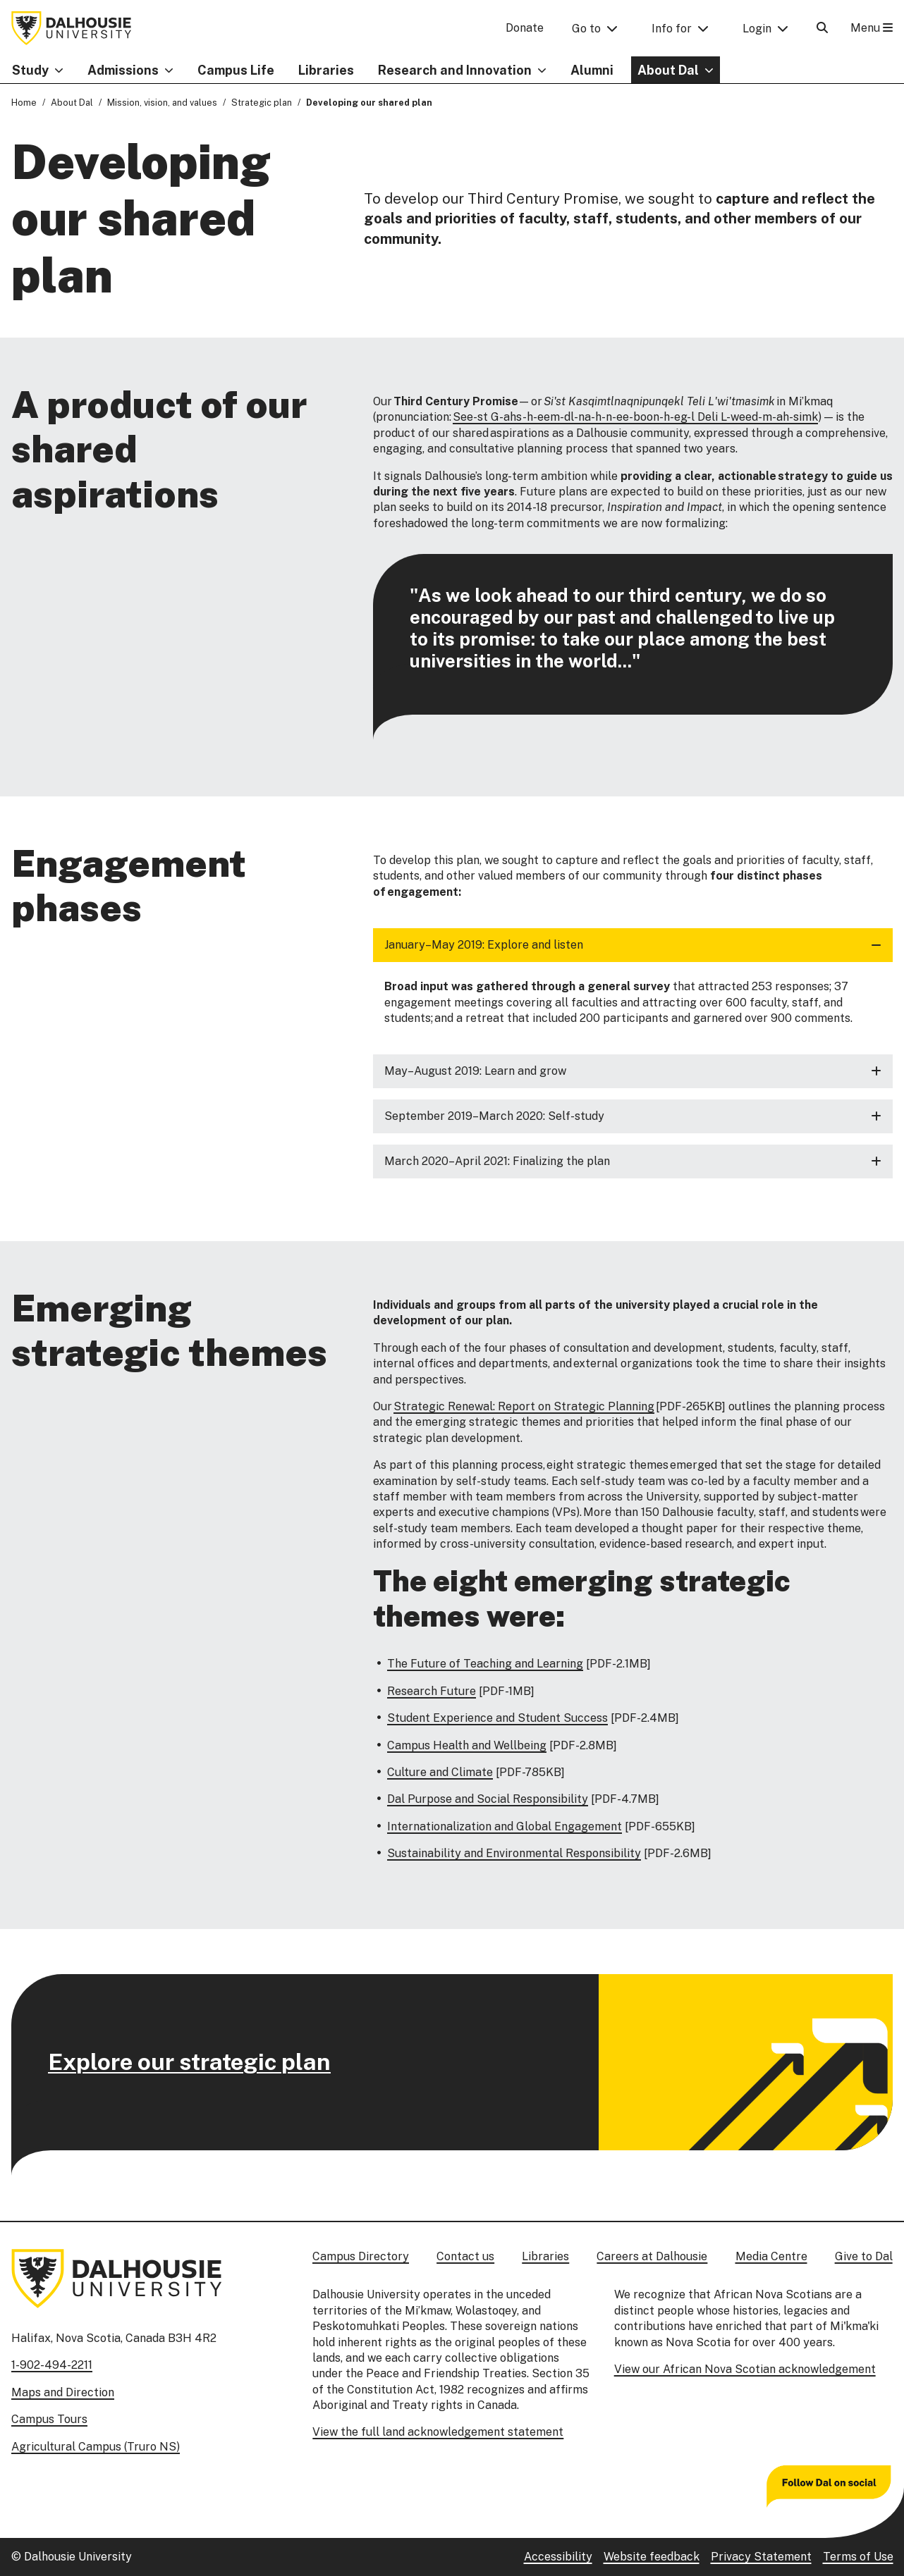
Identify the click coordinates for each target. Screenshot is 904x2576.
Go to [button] (586, 28)
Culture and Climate (440, 1772)
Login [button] (757, 28)
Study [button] (30, 70)
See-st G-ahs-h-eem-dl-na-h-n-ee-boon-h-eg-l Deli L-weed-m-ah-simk (635, 417)
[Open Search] (822, 28)
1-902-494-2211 (51, 2365)
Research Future (431, 1691)
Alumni (591, 70)
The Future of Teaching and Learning (485, 1663)
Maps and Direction (62, 2392)
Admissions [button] (123, 70)
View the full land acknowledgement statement (437, 2432)
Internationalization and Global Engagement (504, 1826)
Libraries (326, 70)
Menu (871, 28)
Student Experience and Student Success (497, 1718)
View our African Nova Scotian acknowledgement (745, 2369)
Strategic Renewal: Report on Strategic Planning (523, 1406)
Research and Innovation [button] (455, 70)
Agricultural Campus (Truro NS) (95, 2446)
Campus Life (235, 70)
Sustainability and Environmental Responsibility (514, 1853)
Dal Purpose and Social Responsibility (487, 1799)
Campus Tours (49, 2419)
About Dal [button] (668, 70)
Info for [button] (672, 28)
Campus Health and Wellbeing (466, 1744)
